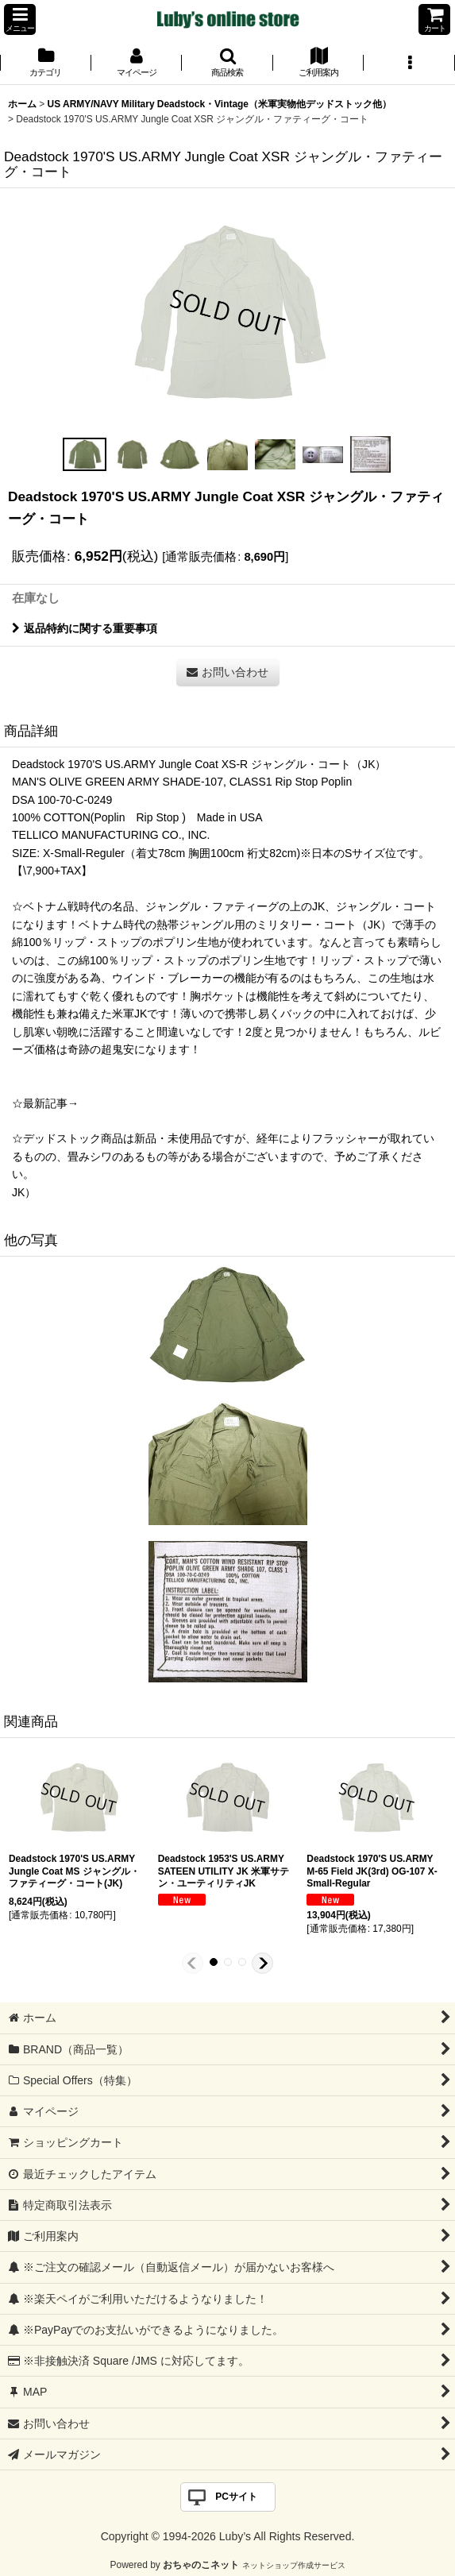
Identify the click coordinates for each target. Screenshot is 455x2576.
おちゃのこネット (201, 2564)
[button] (20, 19)
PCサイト (236, 2496)
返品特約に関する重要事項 (84, 628)
